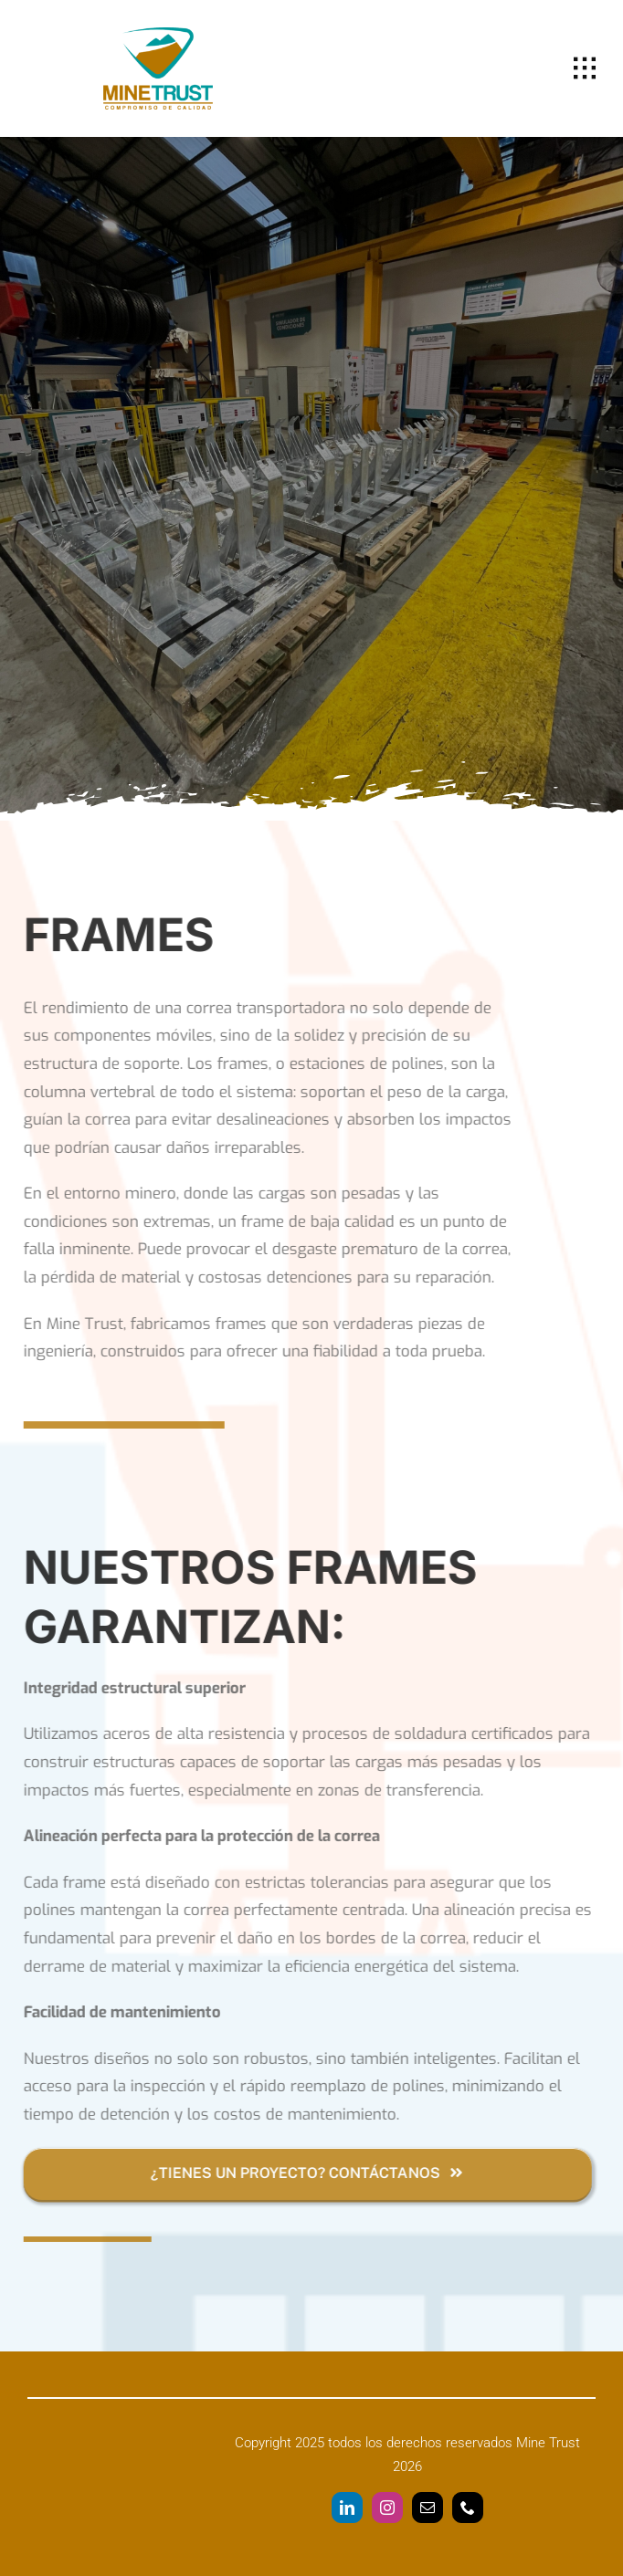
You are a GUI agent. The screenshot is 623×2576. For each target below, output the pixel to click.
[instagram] (387, 2507)
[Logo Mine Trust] (158, 35)
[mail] (427, 2507)
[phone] (467, 2507)
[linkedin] (347, 2507)
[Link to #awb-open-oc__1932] (585, 68)
